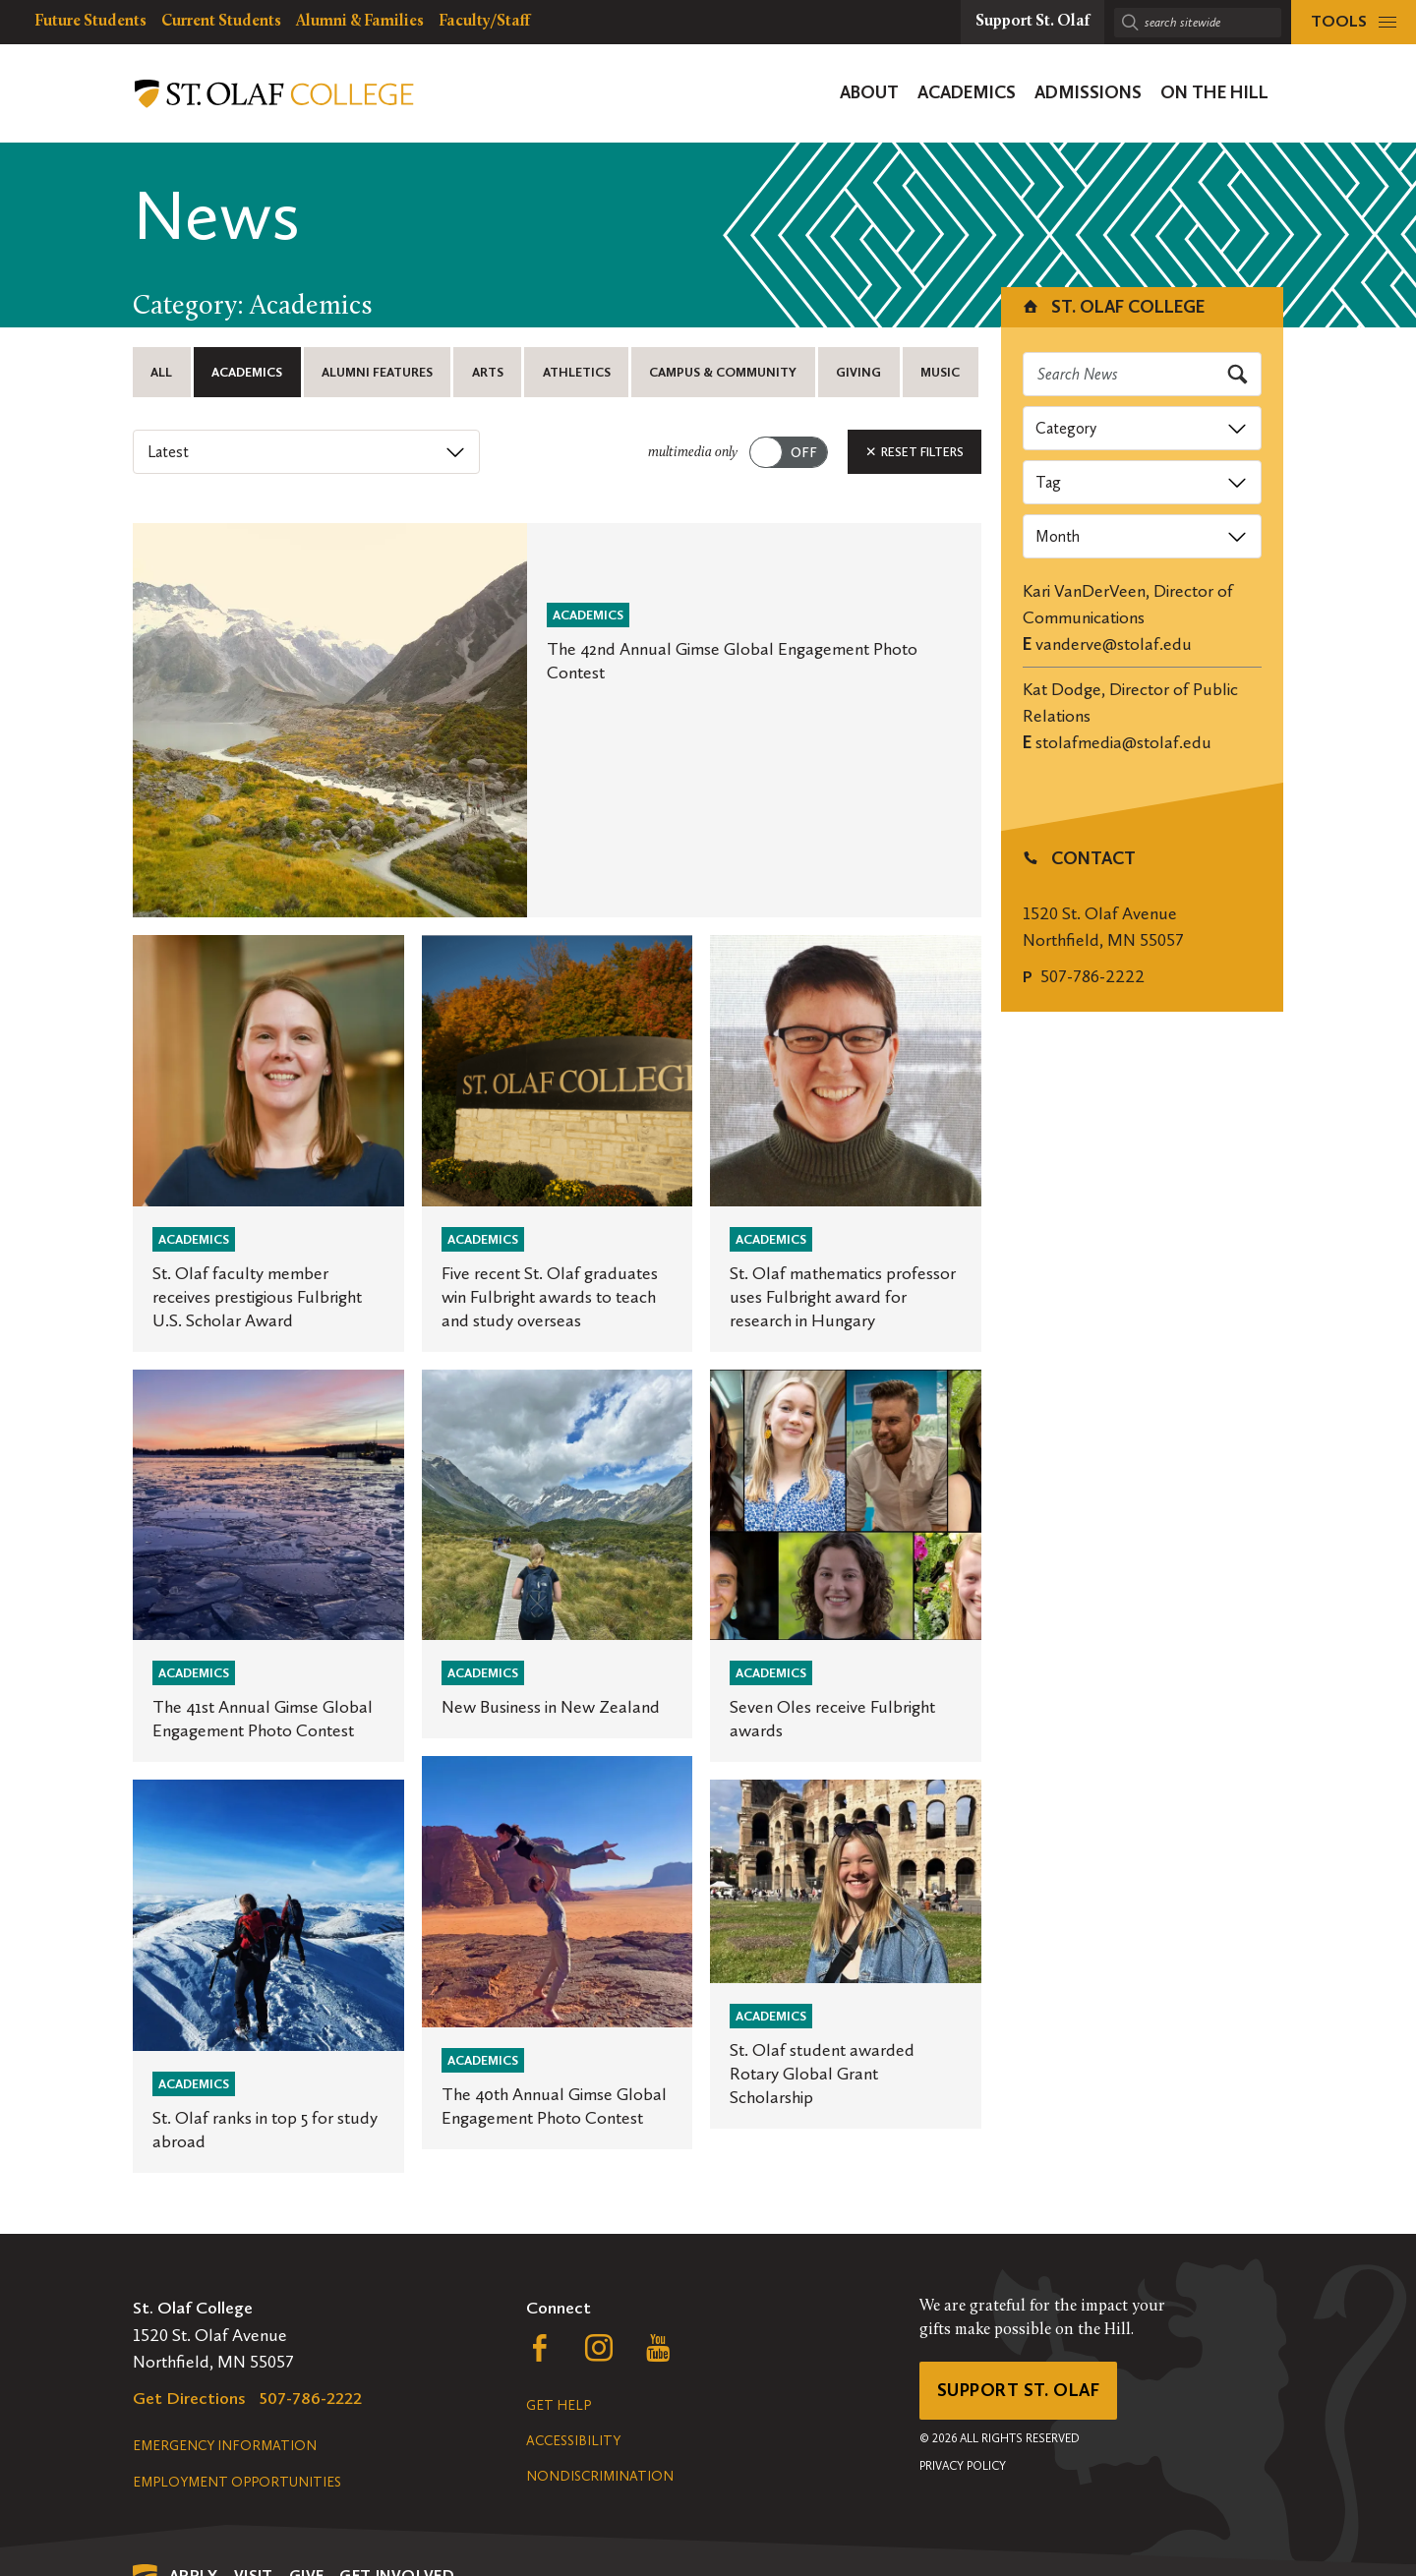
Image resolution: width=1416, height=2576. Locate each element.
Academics (246, 372)
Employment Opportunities (237, 2482)
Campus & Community (722, 372)
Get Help (558, 2405)
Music (940, 372)
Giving (858, 372)
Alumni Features (377, 372)
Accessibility (573, 2440)
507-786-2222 (1092, 976)
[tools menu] (1353, 22)
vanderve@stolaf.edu (1113, 644)
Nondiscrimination (600, 2476)
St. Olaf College (1113, 307)
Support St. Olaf (1018, 2390)
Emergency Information (225, 2445)
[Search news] (1143, 374)
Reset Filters (914, 451)
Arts (487, 372)
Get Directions (189, 2398)
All (161, 372)
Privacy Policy (962, 2466)
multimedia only (693, 452)
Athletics (577, 372)
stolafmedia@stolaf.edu (1123, 742)
